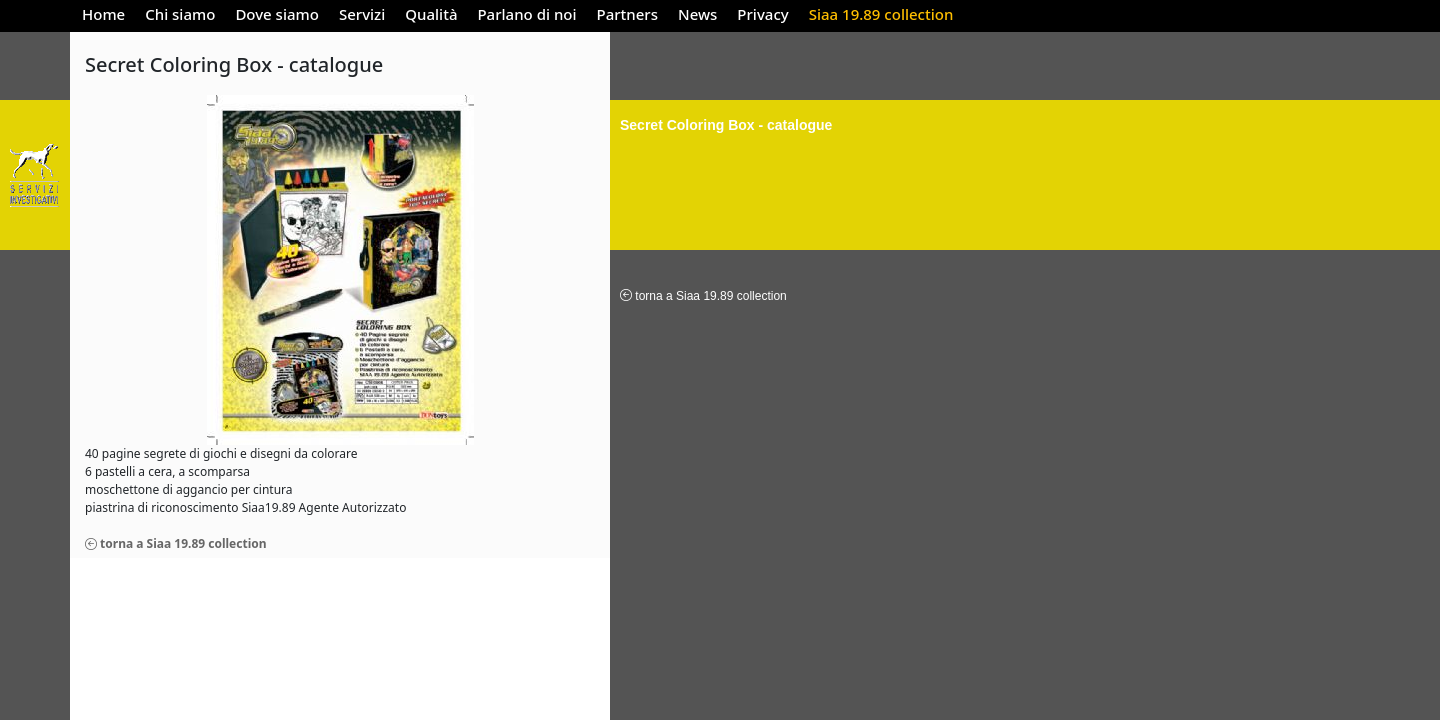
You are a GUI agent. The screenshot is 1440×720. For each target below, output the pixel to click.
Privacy (762, 14)
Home (103, 14)
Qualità (431, 14)
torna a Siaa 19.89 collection (176, 543)
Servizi (362, 14)
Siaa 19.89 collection (881, 14)
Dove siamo (277, 14)
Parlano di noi (526, 14)
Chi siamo (180, 14)
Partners (627, 14)
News (697, 14)
